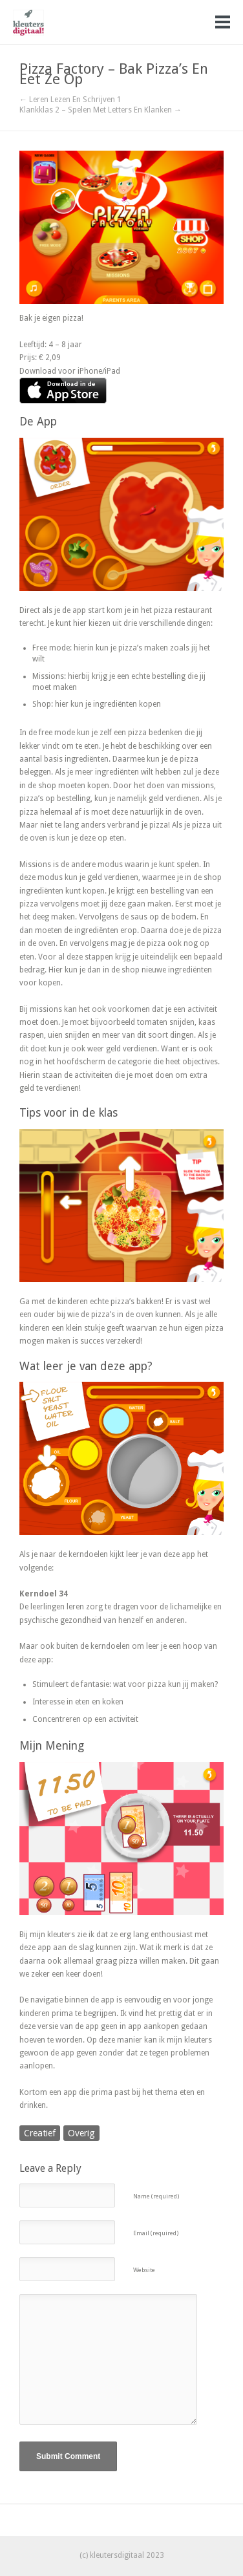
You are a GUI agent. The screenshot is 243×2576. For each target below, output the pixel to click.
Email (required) (155, 2233)
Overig (81, 2133)
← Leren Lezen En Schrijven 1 (70, 99)
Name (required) (156, 2196)
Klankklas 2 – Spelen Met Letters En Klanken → (100, 110)
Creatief (40, 2133)
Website (144, 2269)
